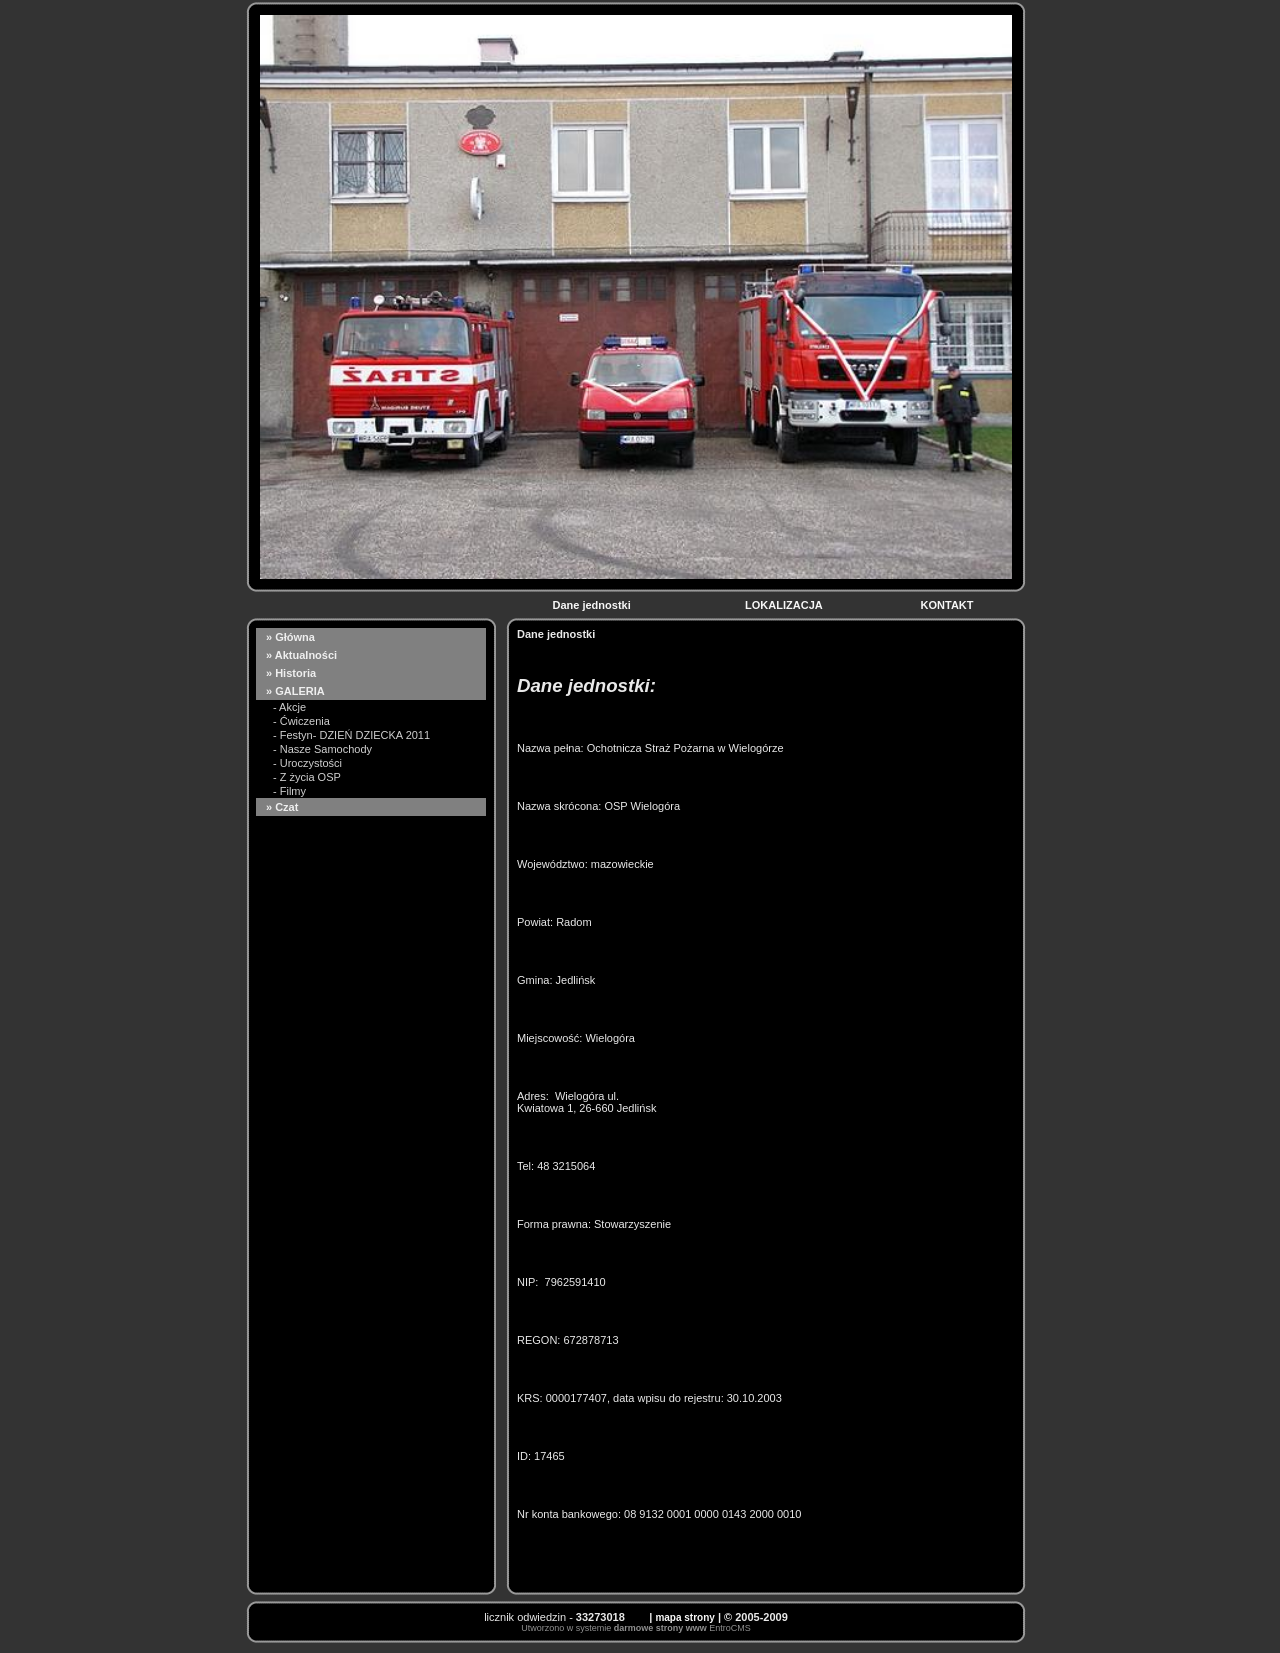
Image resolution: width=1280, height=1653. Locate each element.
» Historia (292, 673)
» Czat (283, 807)
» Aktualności (303, 655)
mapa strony (684, 1617)
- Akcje (289, 707)
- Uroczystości (307, 763)
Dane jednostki (592, 605)
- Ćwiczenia (301, 721)
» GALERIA (296, 691)
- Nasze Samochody (322, 749)
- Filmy (289, 791)
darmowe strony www (660, 1628)
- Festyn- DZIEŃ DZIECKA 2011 (351, 735)
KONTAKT (949, 605)
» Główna (292, 637)
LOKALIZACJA (785, 605)
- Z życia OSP (307, 777)
